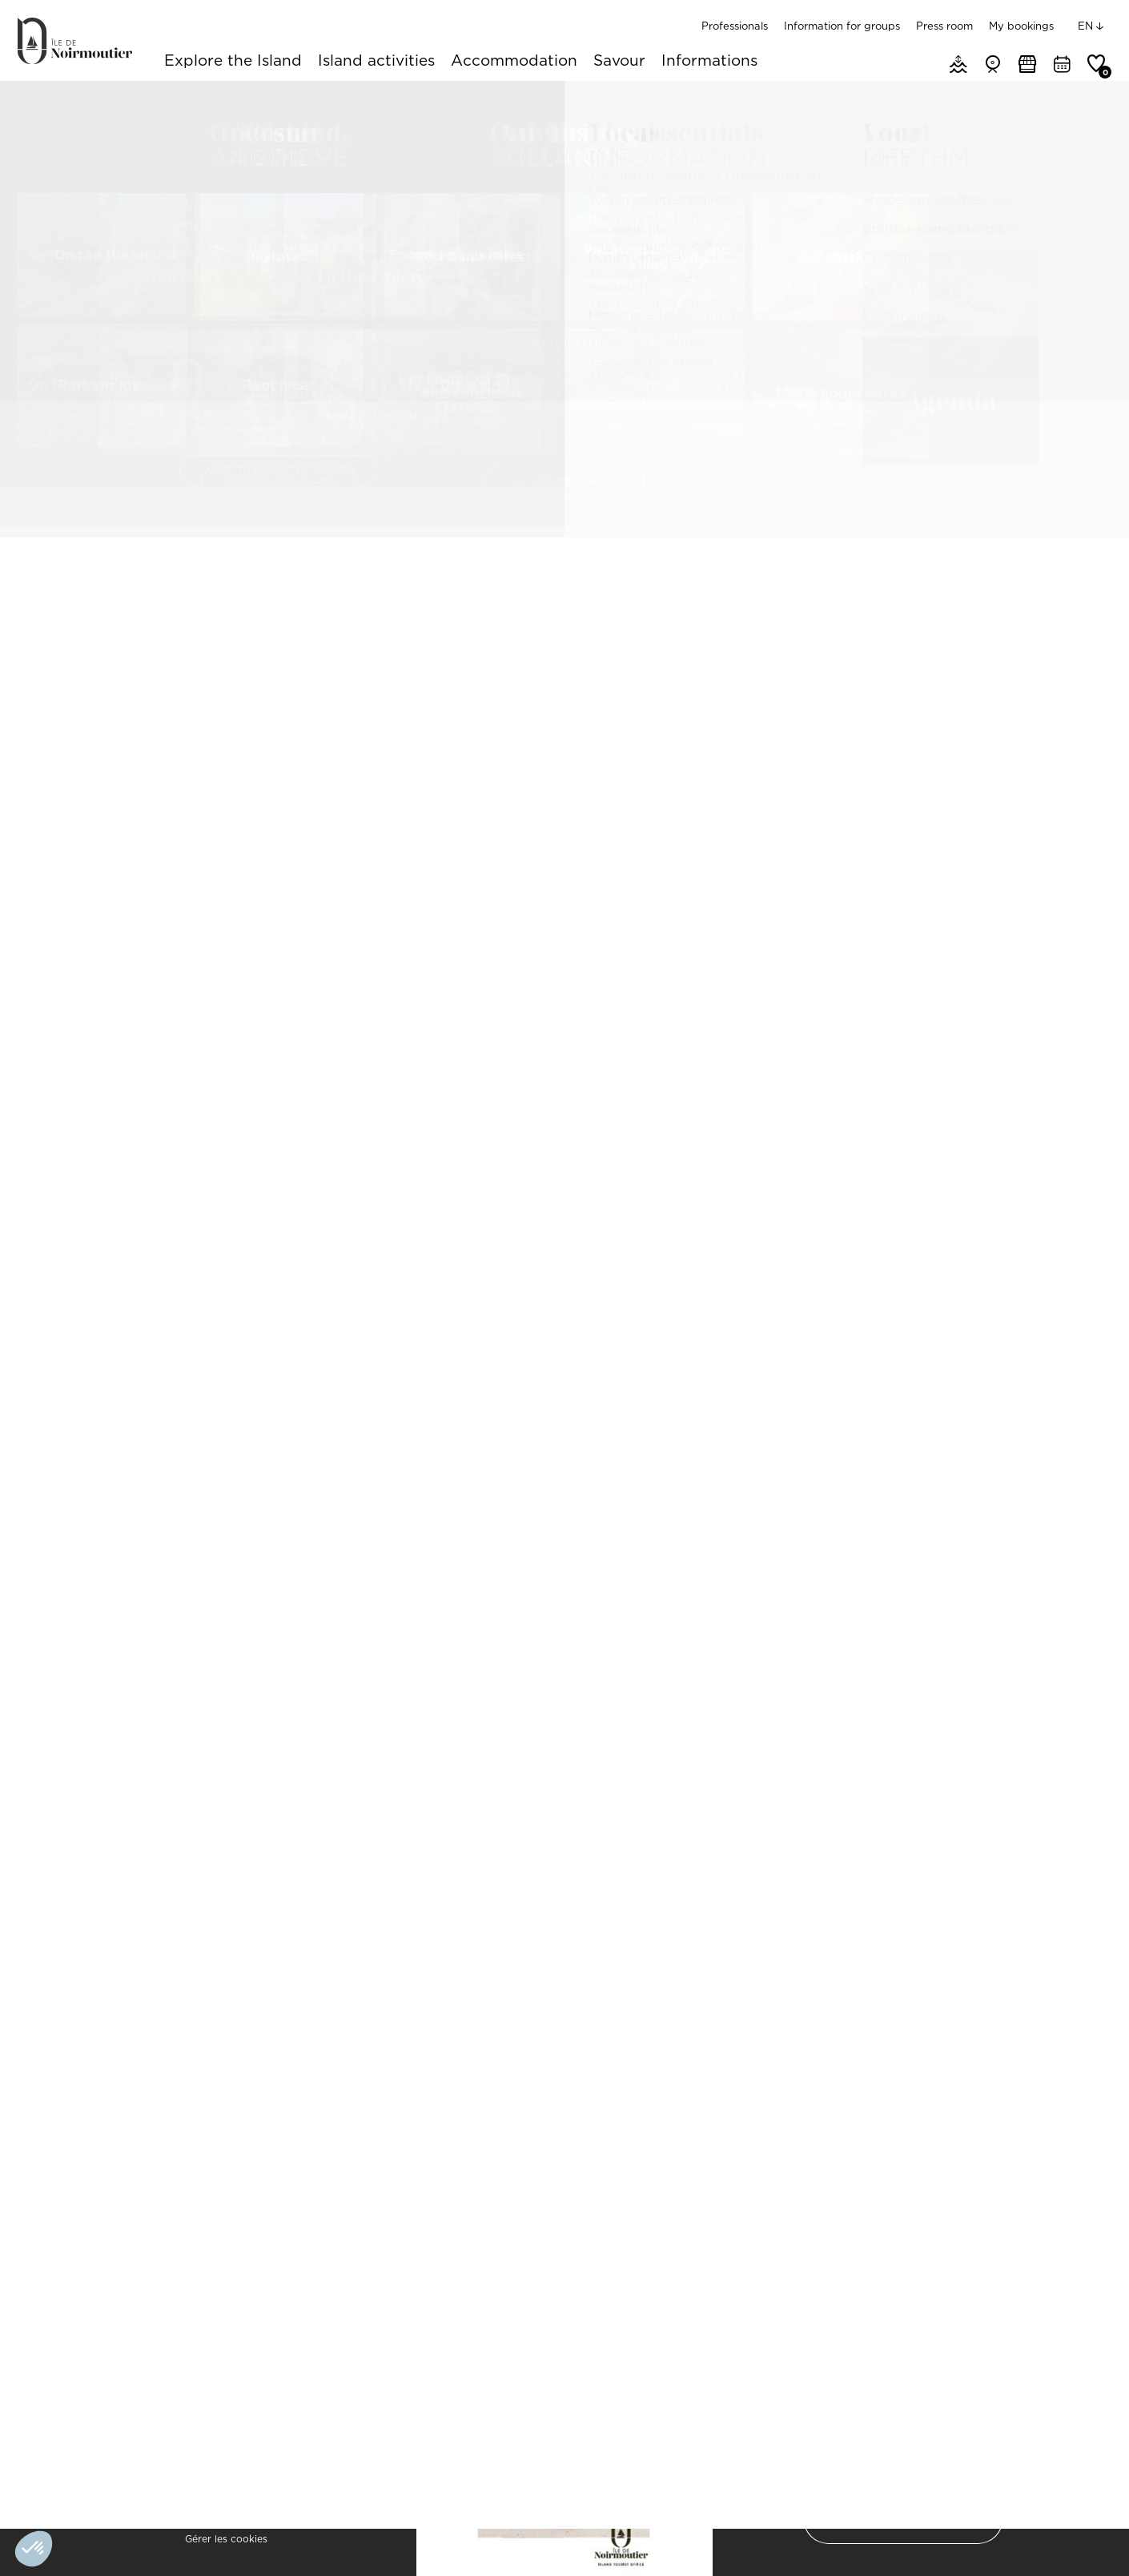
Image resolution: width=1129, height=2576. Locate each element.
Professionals (734, 25)
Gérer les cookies (226, 2539)
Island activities (376, 61)
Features (483, 514)
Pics (556, 514)
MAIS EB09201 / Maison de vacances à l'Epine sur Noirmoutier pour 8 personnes (209, 2114)
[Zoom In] (1075, 823)
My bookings (1021, 25)
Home (32, 100)
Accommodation (514, 61)
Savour (619, 61)
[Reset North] (1075, 871)
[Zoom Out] (1075, 847)
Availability (637, 514)
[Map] (924, 923)
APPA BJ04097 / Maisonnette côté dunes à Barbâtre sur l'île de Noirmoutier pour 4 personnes (907, 2114)
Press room (944, 25)
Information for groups (842, 25)
